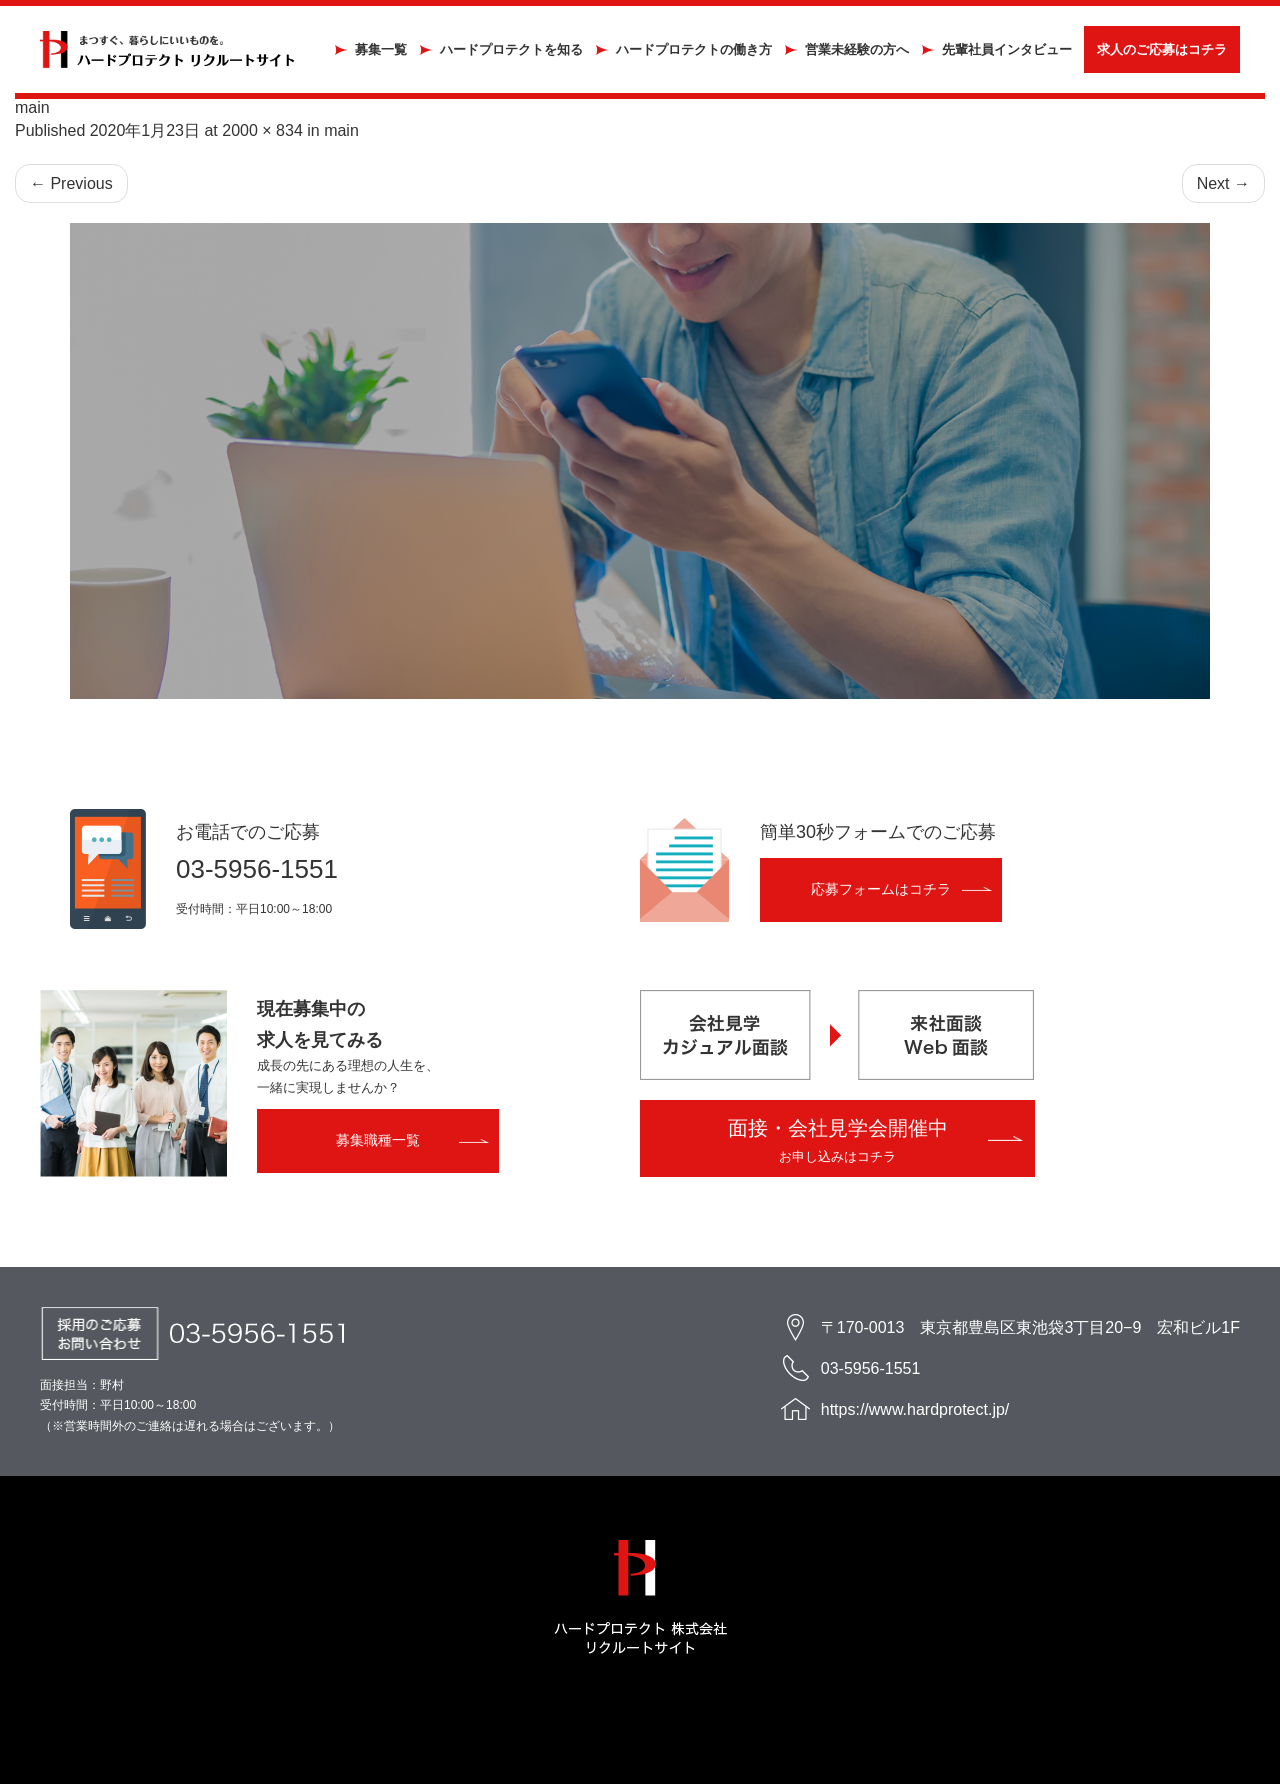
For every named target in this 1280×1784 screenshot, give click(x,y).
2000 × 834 (262, 130)
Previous (71, 183)
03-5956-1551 (257, 869)
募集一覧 (381, 49)
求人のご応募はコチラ (1162, 49)
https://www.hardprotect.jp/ (915, 1409)
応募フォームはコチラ (881, 889)
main (341, 130)
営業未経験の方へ (857, 49)
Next (1223, 183)
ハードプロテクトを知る (511, 49)
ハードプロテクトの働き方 (694, 49)
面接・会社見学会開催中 (838, 1140)
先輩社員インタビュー (1007, 49)
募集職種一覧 (378, 1140)
